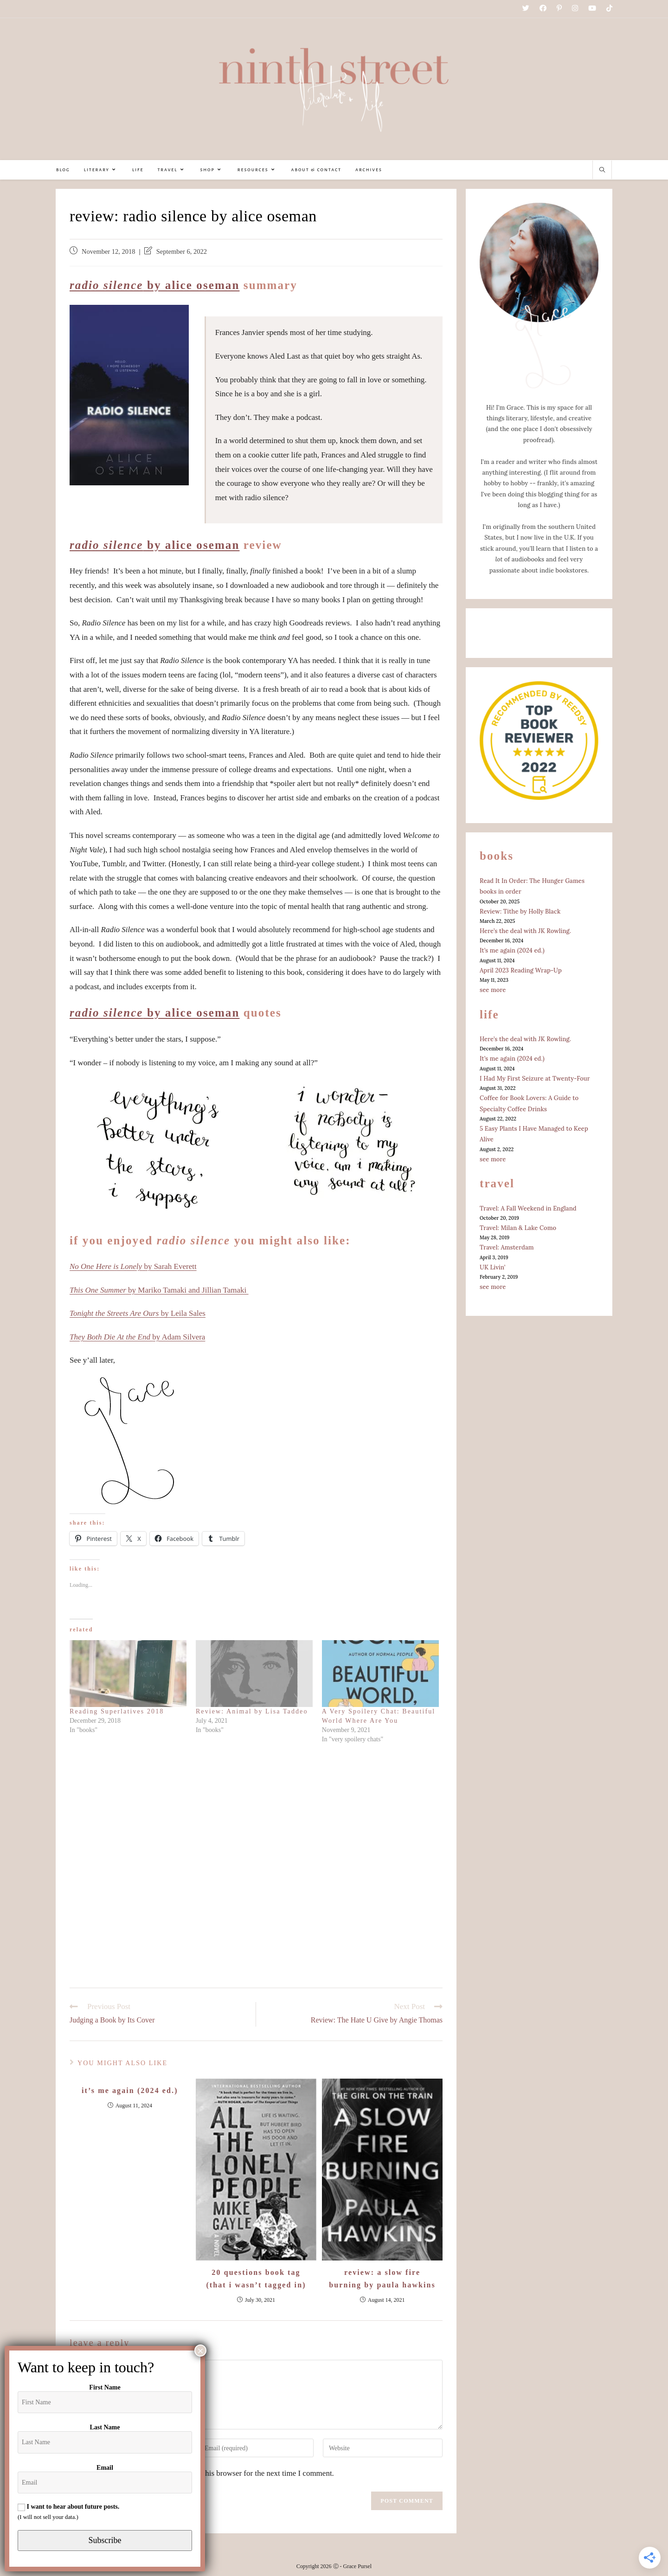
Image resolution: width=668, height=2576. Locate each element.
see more (493, 990)
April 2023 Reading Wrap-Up (521, 970)
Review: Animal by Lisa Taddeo (252, 1711)
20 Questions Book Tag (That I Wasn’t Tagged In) (256, 2278)
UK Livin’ (492, 1267)
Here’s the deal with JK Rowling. (525, 931)
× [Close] (200, 2350)
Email (104, 2467)
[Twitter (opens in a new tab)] (525, 8)
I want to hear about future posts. (68, 2507)
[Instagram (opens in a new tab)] (575, 8)
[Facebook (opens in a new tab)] (543, 8)
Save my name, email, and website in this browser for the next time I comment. (209, 2473)
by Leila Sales (138, 1313)
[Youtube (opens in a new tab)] (592, 8)
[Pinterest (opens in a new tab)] (559, 8)
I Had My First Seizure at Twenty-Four (535, 1078)
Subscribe (105, 2540)
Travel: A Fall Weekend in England (528, 1208)
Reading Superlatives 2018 (117, 1711)
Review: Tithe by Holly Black (520, 911)
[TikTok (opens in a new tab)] (606, 8)
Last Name (105, 2427)
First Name (104, 2387)
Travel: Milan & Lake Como (518, 1228)
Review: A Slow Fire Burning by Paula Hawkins (382, 2278)
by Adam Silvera (137, 1337)
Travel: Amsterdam (507, 1247)
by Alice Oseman (154, 285)
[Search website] (602, 171)
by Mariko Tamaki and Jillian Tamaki (159, 1290)
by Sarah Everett (133, 1266)
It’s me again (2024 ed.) (130, 2090)
